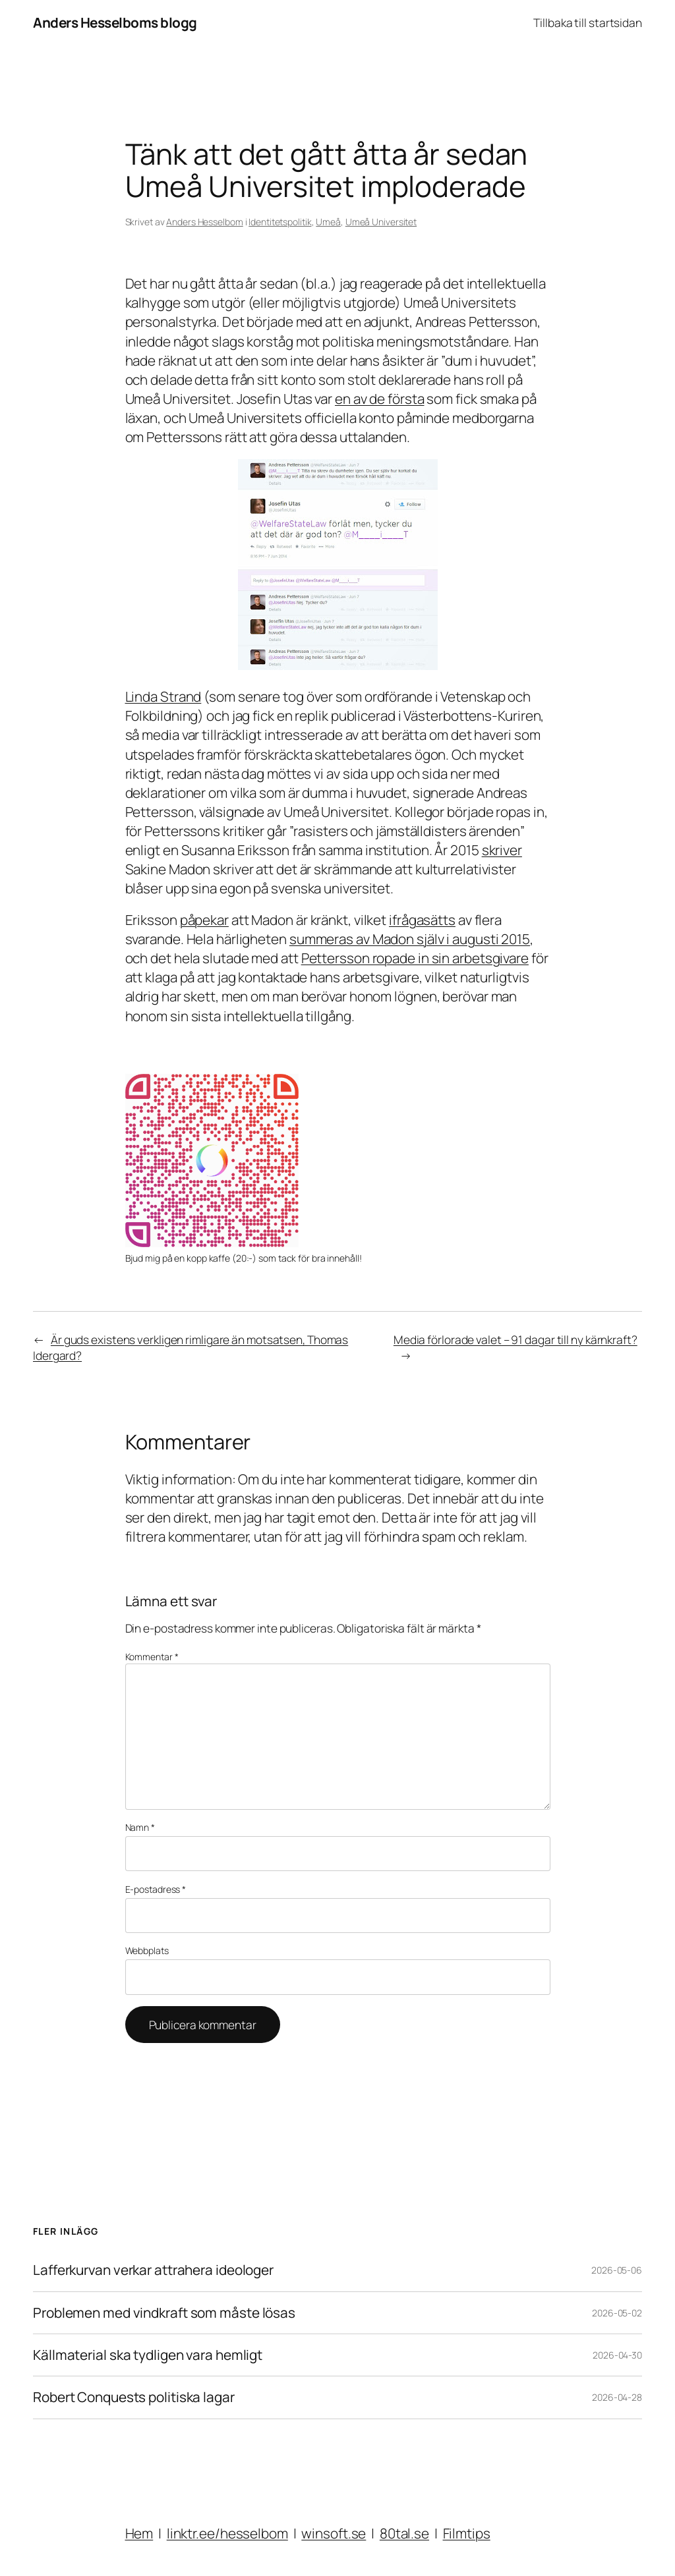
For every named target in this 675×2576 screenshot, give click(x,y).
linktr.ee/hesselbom (227, 2533)
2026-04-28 (617, 2397)
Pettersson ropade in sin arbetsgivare (415, 958)
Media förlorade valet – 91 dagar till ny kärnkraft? (515, 1339)
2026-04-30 (617, 2355)
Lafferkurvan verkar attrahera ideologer (153, 2270)
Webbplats (147, 1950)
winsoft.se (333, 2533)
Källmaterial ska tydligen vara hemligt (147, 2355)
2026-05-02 (617, 2313)
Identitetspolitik (280, 221)
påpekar (204, 919)
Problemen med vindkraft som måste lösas (164, 2312)
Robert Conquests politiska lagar (134, 2397)
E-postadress (156, 1889)
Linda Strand (163, 696)
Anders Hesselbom (204, 221)
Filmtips (466, 2533)
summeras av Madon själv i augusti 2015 (409, 939)
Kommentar (152, 1656)
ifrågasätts (422, 919)
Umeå (328, 221)
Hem (139, 2533)
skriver (502, 850)
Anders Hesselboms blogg (115, 22)
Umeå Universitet (381, 221)
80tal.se (404, 2533)
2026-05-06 (616, 2270)
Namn (140, 1827)
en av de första (380, 398)
